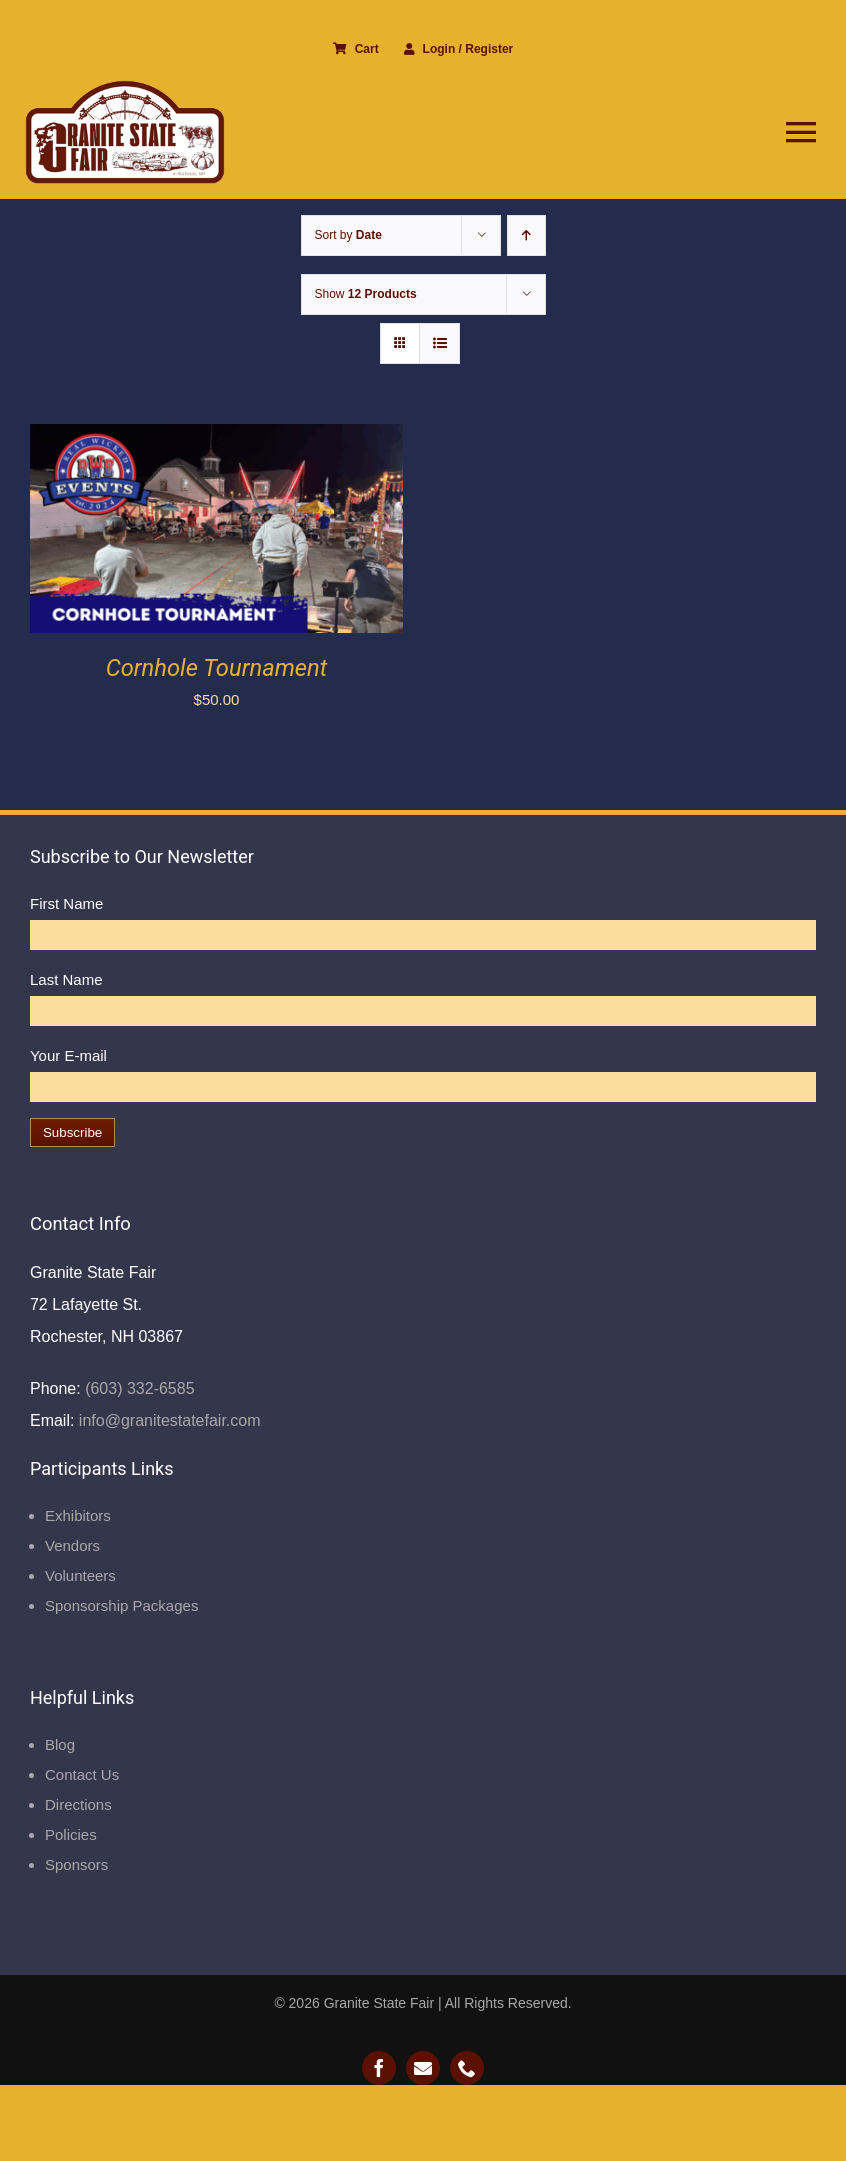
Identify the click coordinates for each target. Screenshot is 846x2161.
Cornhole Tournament (217, 668)
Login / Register (459, 49)
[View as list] (439, 343)
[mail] (423, 2068)
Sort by (348, 235)
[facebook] (379, 2068)
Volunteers (80, 1575)
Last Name (66, 979)
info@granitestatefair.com (167, 1420)
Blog (60, 1744)
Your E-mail (68, 1055)
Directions (78, 1804)
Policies (71, 1834)
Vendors (72, 1545)
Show (366, 294)
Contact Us (82, 1774)
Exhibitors (78, 1515)
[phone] (467, 2068)
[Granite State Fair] (125, 87)
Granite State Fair (379, 2003)
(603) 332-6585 (138, 1388)
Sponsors (76, 1864)
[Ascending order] (526, 235)
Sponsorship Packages (121, 1605)
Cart (356, 49)
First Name (66, 903)
